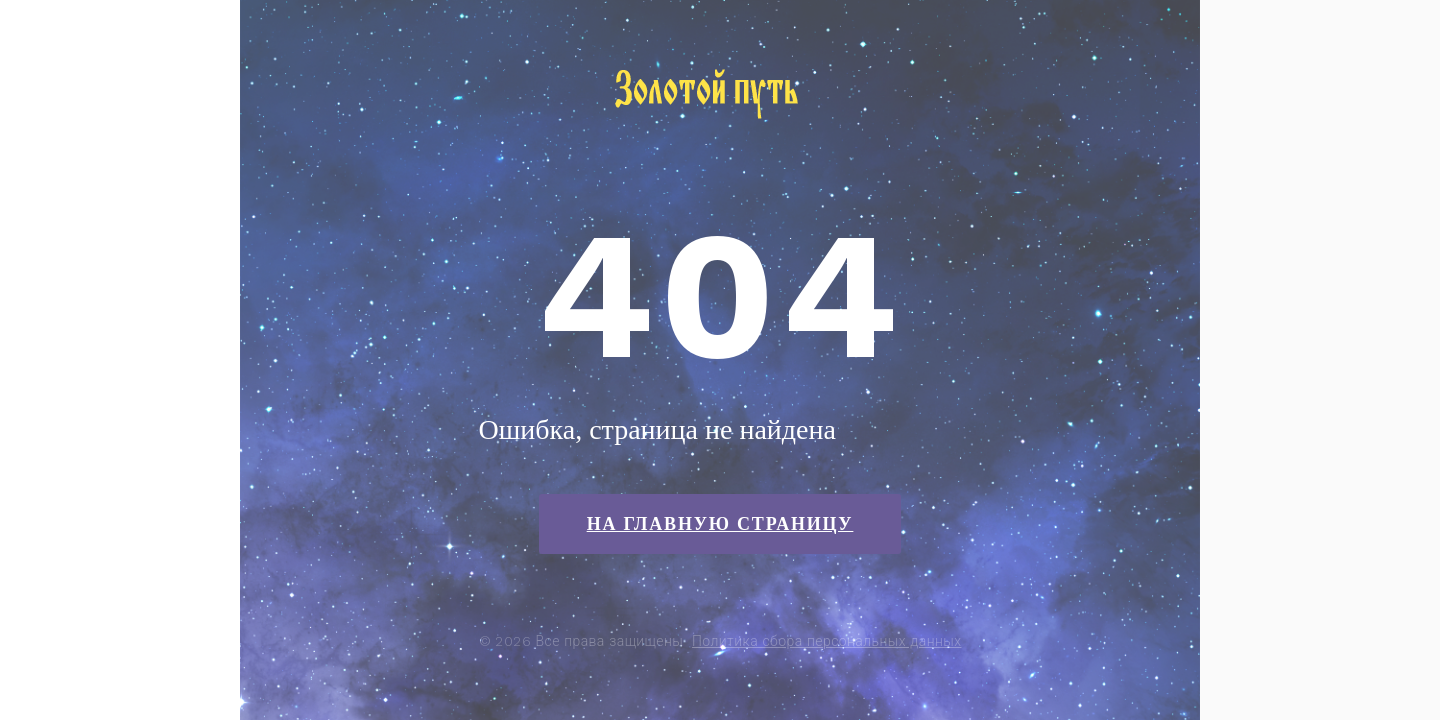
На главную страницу (720, 524)
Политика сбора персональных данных (826, 641)
